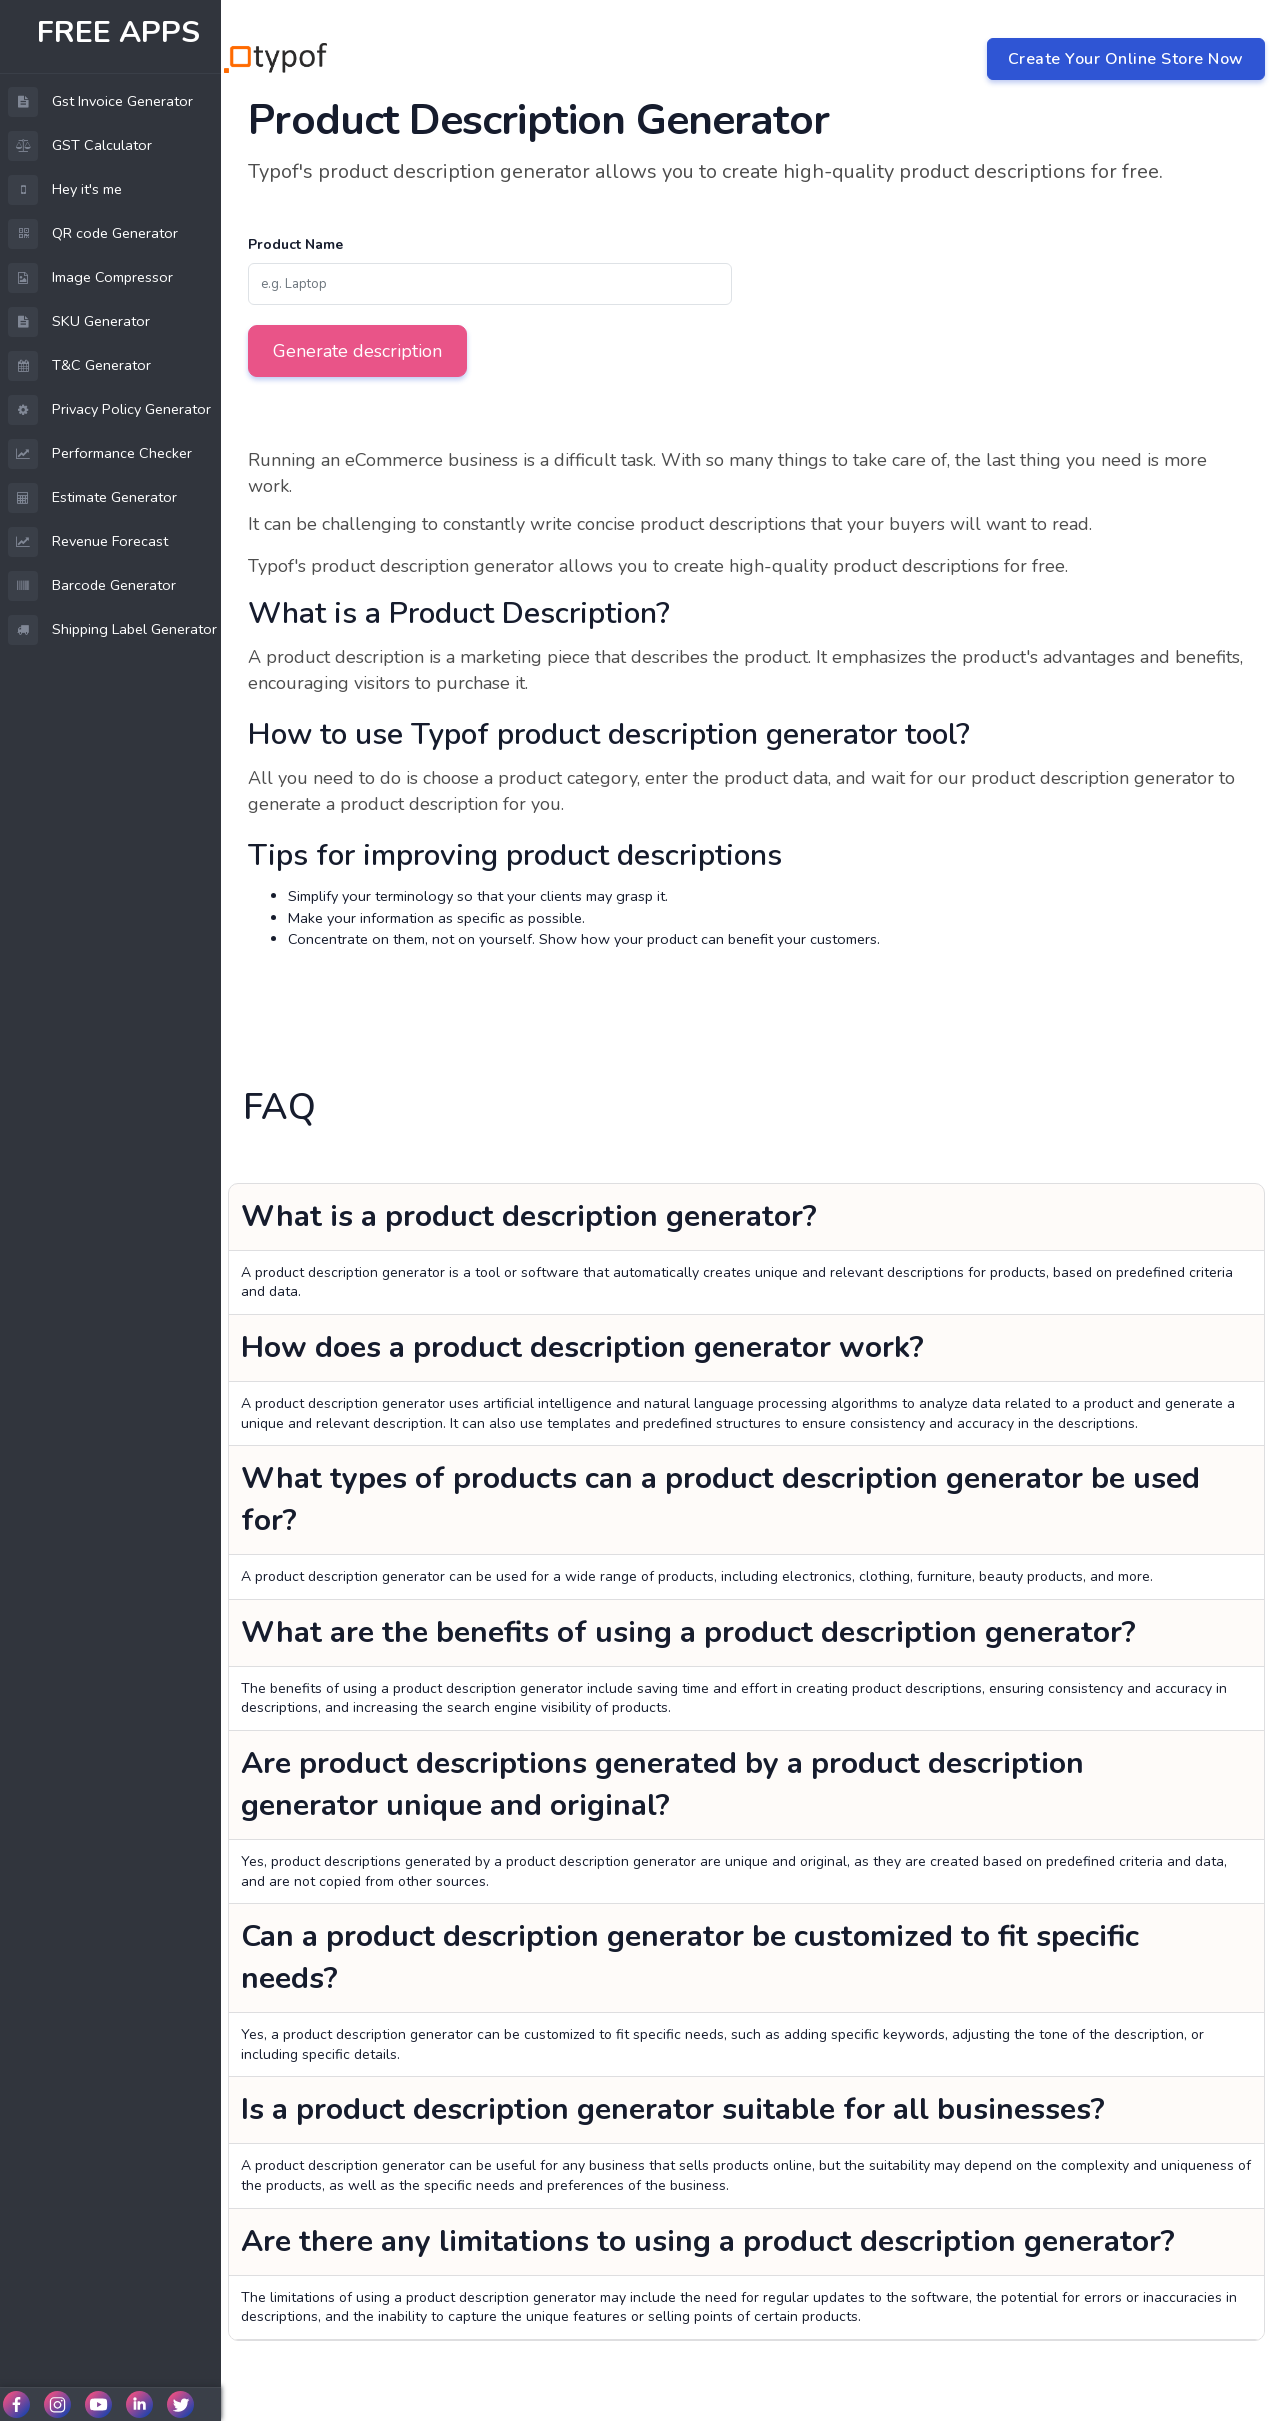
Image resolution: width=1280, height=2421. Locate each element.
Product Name (295, 244)
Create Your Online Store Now (1126, 59)
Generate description (357, 351)
